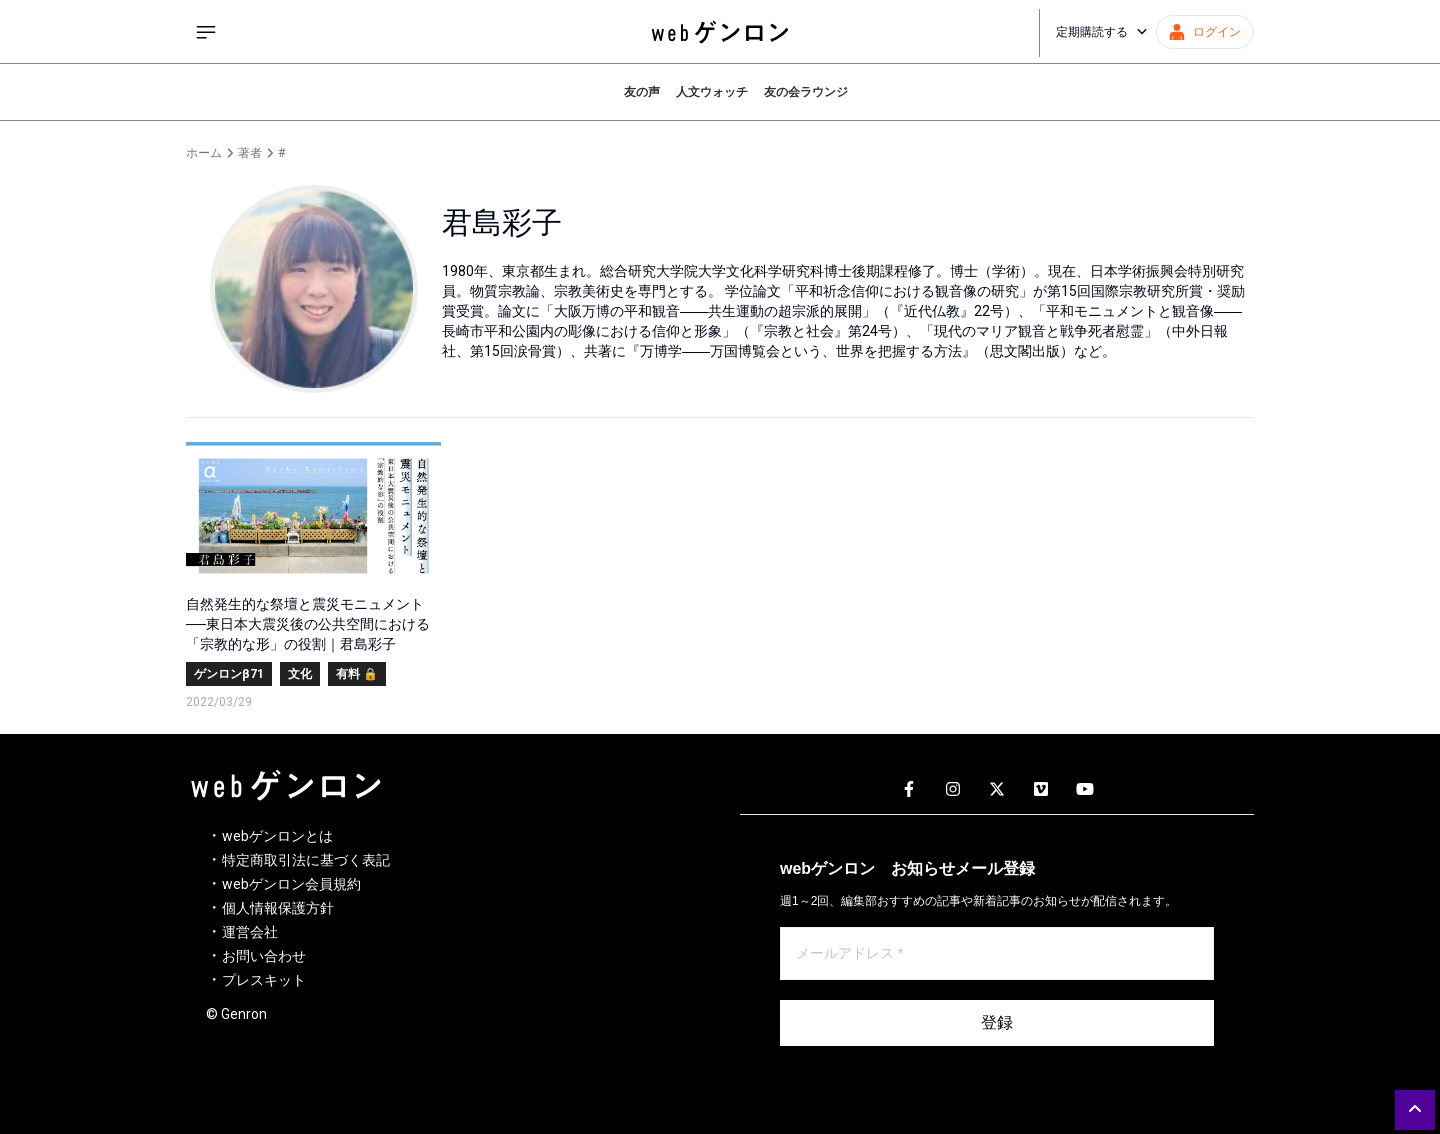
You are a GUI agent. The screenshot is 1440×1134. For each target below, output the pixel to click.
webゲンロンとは (277, 836)
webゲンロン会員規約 (291, 884)
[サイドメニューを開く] (206, 32)
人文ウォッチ (712, 92)
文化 (300, 674)
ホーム (204, 153)
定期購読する (1102, 32)
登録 (997, 1022)
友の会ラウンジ (806, 92)
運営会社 (250, 932)
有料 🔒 (357, 674)
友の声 (642, 92)
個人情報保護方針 (278, 908)
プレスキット (264, 980)
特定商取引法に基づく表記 (306, 860)
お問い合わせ (264, 956)
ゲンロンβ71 (229, 674)
